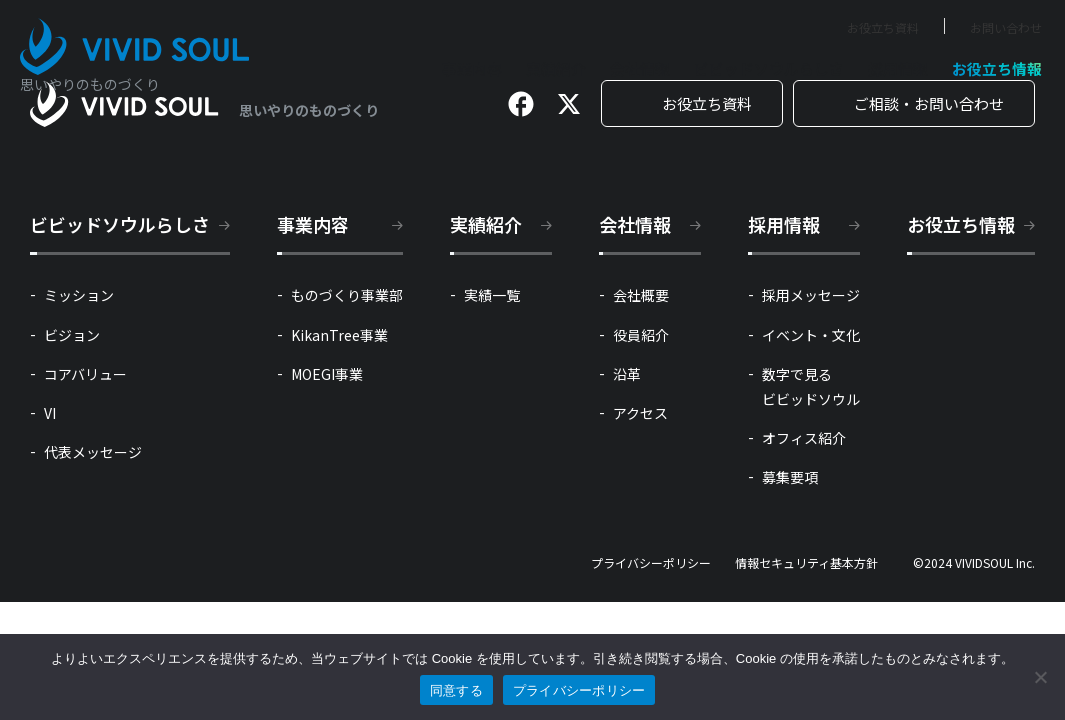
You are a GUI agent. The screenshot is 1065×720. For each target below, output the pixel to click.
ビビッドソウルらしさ (769, 68)
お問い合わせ (1006, 27)
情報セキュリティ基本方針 (806, 563)
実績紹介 (556, 68)
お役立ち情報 (997, 68)
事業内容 (472, 68)
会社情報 (640, 68)
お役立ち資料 (883, 27)
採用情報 (898, 68)
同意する (456, 690)
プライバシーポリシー (651, 563)
